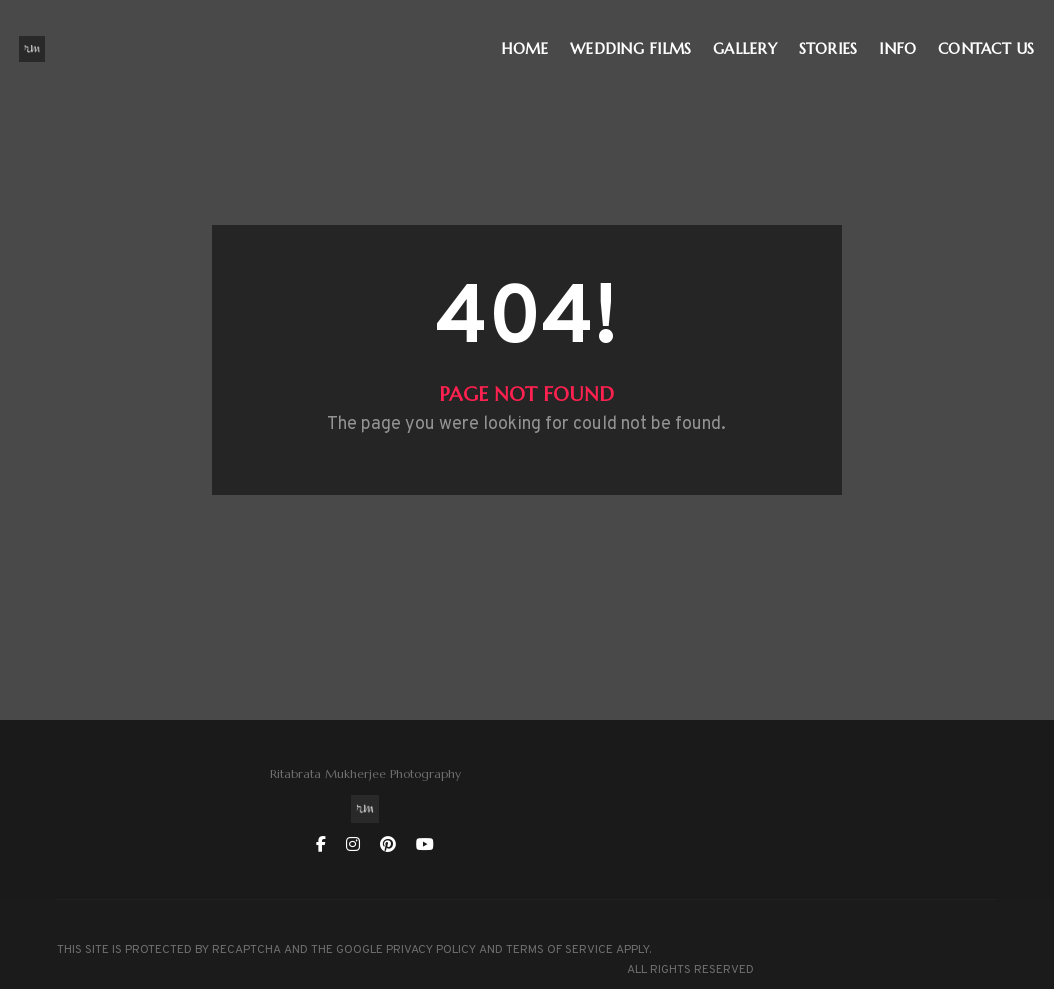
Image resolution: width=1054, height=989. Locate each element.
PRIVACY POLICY (431, 909)
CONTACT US (991, 35)
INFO (902, 35)
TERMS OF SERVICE (110, 929)
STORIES (832, 35)
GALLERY (750, 35)
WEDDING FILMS (635, 35)
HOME (529, 35)
